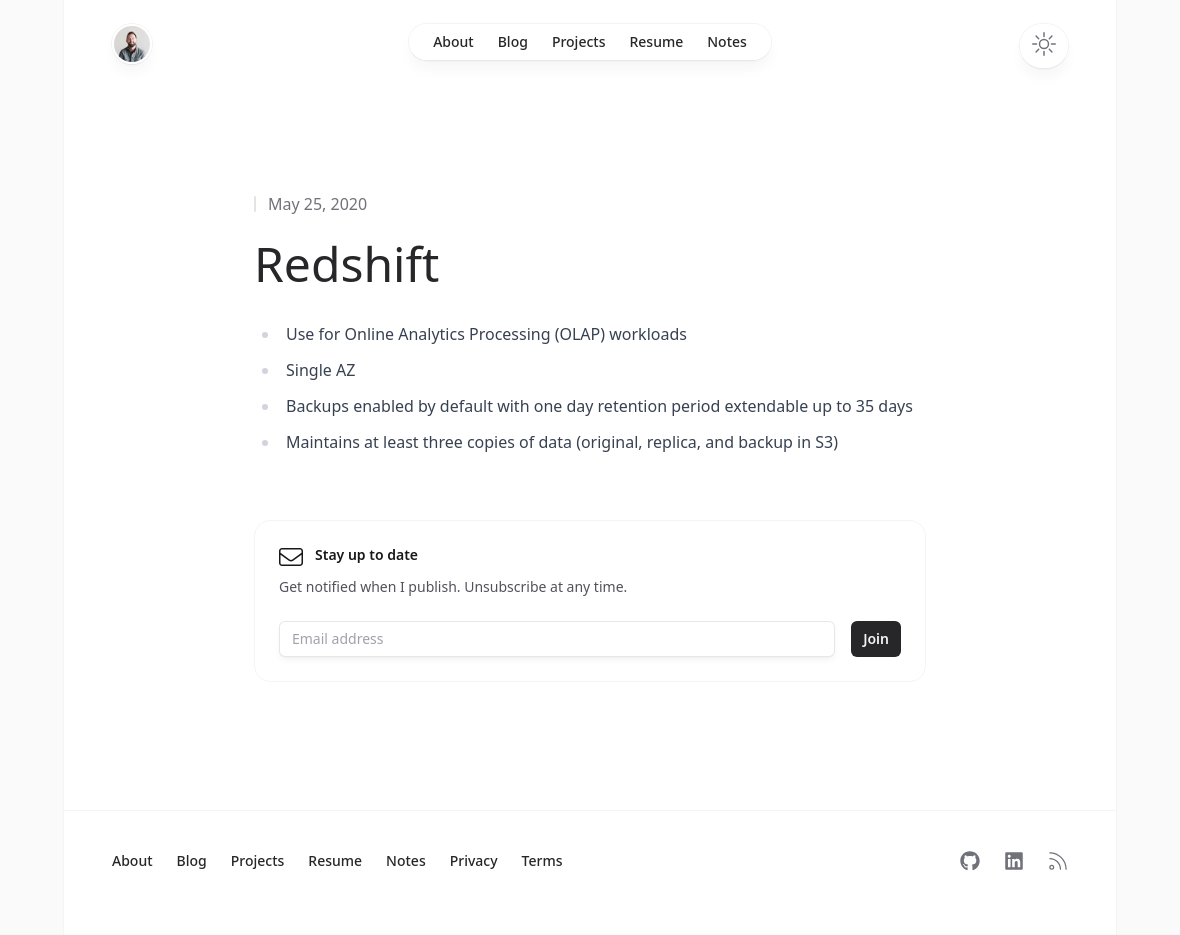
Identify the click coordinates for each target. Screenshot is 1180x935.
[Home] (132, 44)
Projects (579, 41)
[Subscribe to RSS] (1058, 861)
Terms (542, 860)
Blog (513, 41)
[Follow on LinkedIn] (1014, 861)
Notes (727, 41)
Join (876, 638)
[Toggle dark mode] (1044, 46)
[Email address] (557, 639)
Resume (656, 41)
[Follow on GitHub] (970, 861)
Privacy (474, 860)
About (453, 41)
